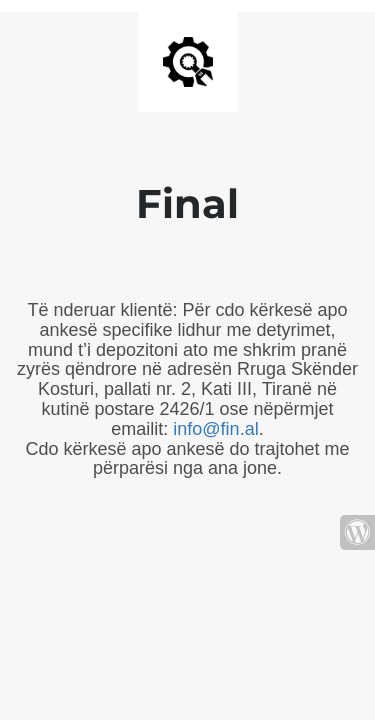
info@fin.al (215, 429)
